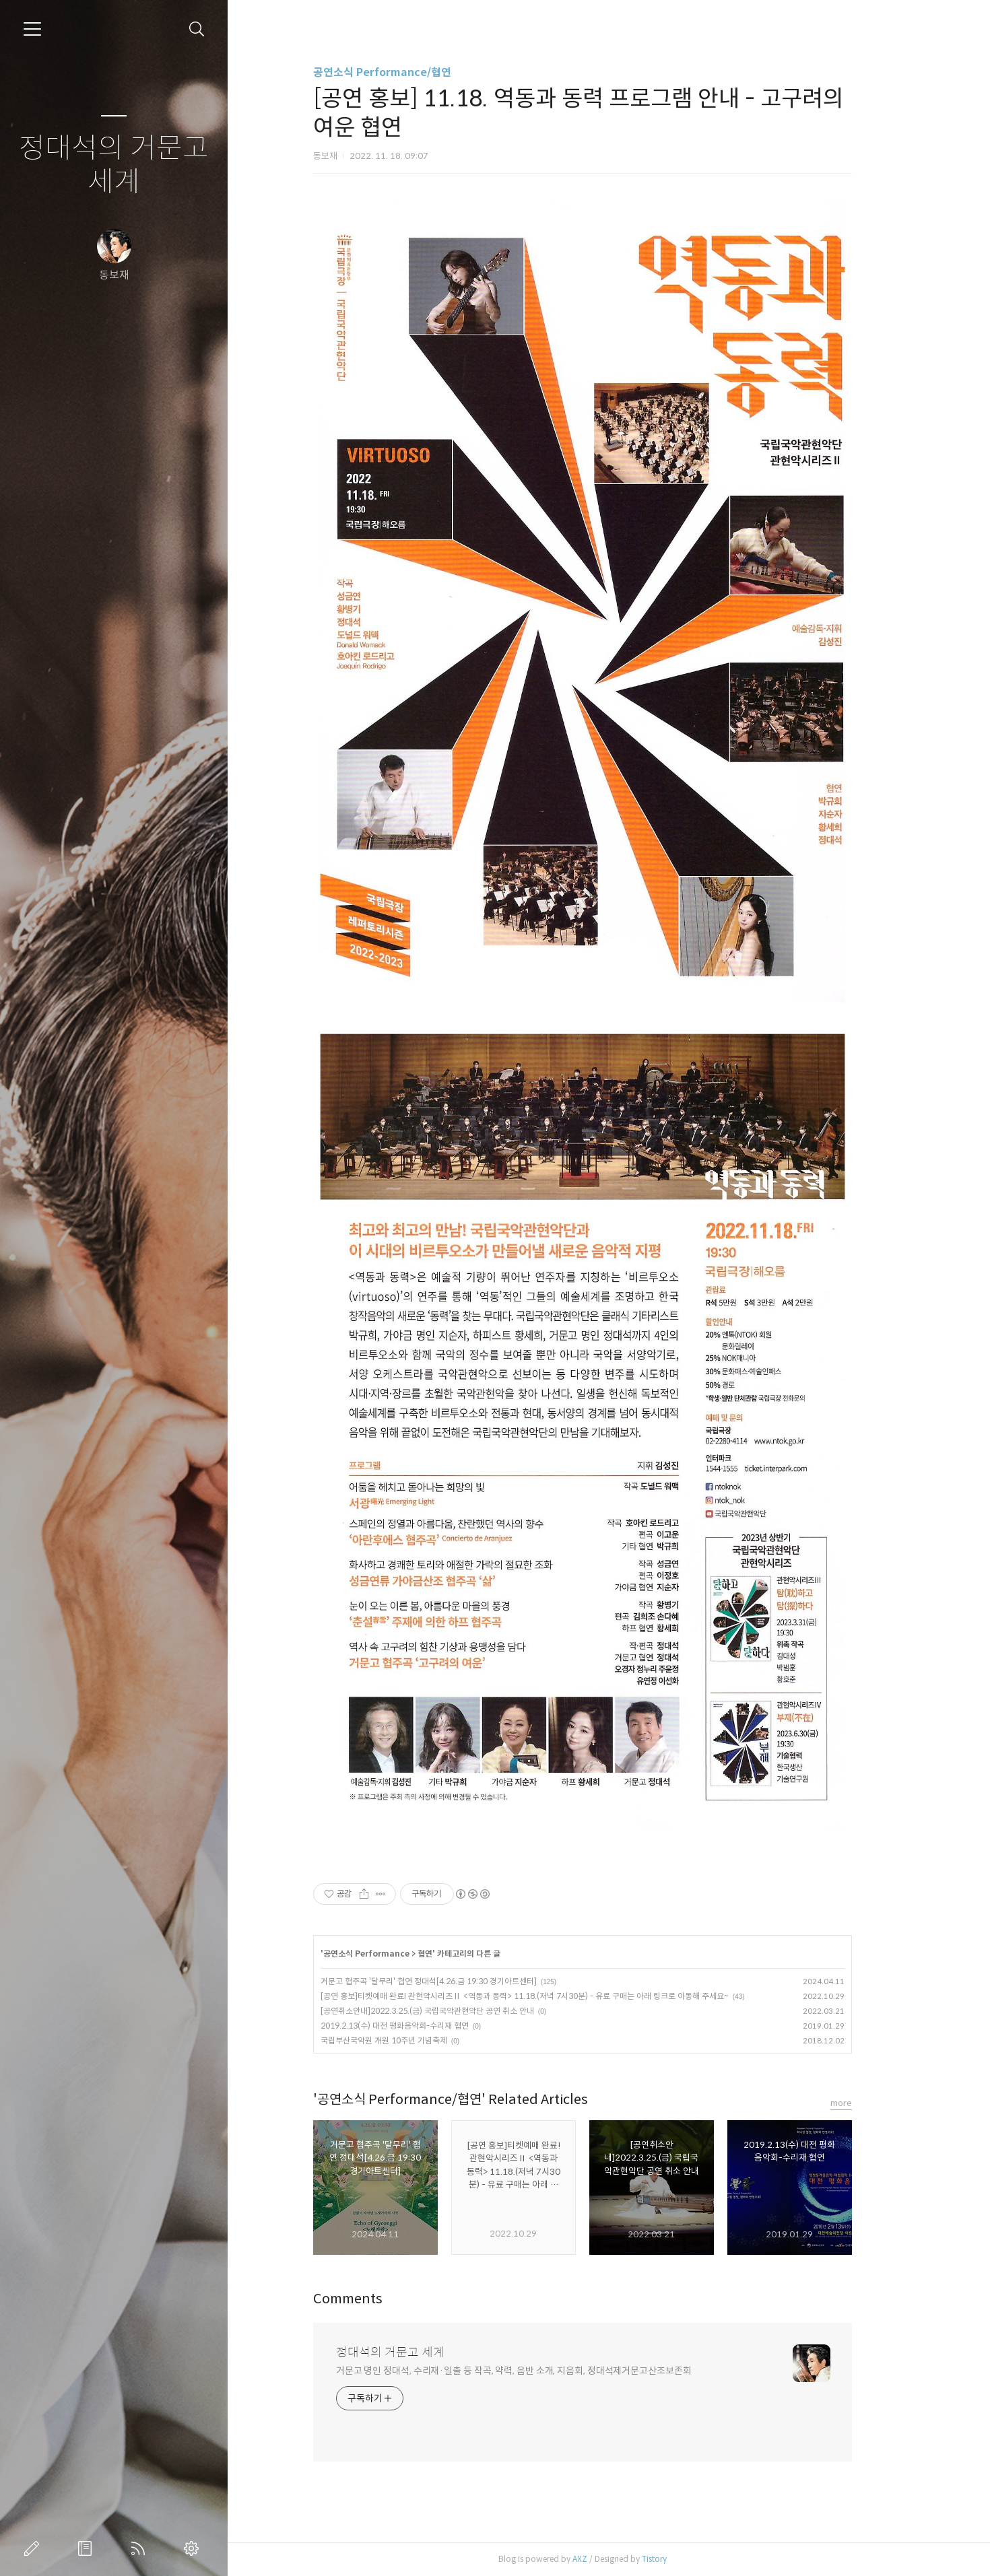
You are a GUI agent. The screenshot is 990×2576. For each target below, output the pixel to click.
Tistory (680, 2559)
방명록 (87, 2548)
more (867, 2103)
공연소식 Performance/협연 (408, 72)
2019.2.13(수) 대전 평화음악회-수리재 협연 (421, 2026)
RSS (141, 2548)
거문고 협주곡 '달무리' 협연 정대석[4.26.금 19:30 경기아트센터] (455, 1981)
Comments (374, 2299)
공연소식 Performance (393, 1953)
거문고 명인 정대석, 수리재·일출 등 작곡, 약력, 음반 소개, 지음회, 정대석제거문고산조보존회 (540, 2371)
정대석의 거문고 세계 (114, 165)
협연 (451, 1953)
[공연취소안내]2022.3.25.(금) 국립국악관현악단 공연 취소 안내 (453, 2011)
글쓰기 (34, 2548)
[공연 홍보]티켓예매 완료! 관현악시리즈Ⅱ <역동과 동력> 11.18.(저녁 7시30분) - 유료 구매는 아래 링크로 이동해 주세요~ (551, 1996)
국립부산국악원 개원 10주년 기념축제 (410, 2040)
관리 (194, 2548)
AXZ (606, 2559)
